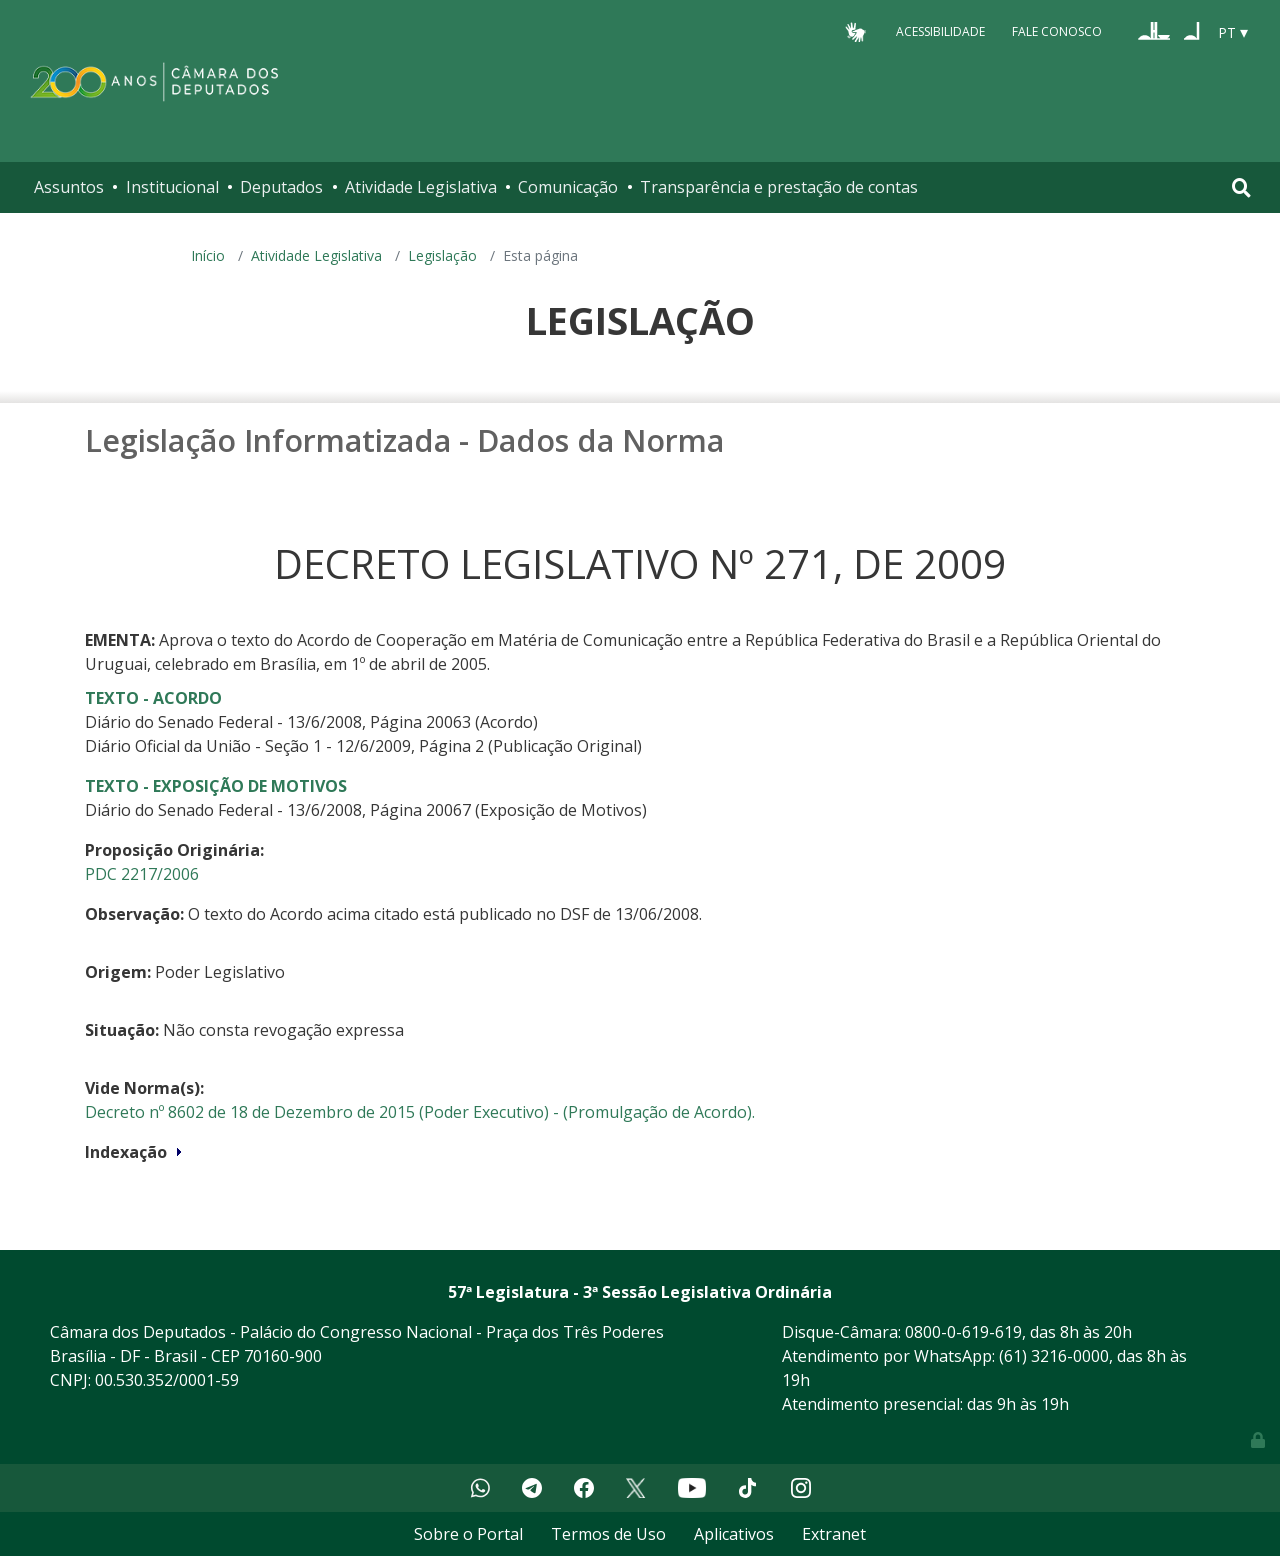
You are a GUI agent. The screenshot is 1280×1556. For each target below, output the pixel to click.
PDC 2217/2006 (142, 874)
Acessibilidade (940, 31)
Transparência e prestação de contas (779, 187)
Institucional (172, 187)
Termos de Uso (608, 1534)
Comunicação (568, 187)
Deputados (281, 187)
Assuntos (69, 187)
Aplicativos (734, 1534)
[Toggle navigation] (1241, 187)
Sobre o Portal (468, 1534)
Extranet (834, 1534)
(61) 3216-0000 (1054, 1356)
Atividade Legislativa (421, 187)
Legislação (442, 255)
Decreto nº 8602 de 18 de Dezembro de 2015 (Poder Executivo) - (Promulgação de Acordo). (420, 1112)
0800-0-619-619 (963, 1332)
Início (208, 255)
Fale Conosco (1057, 31)
